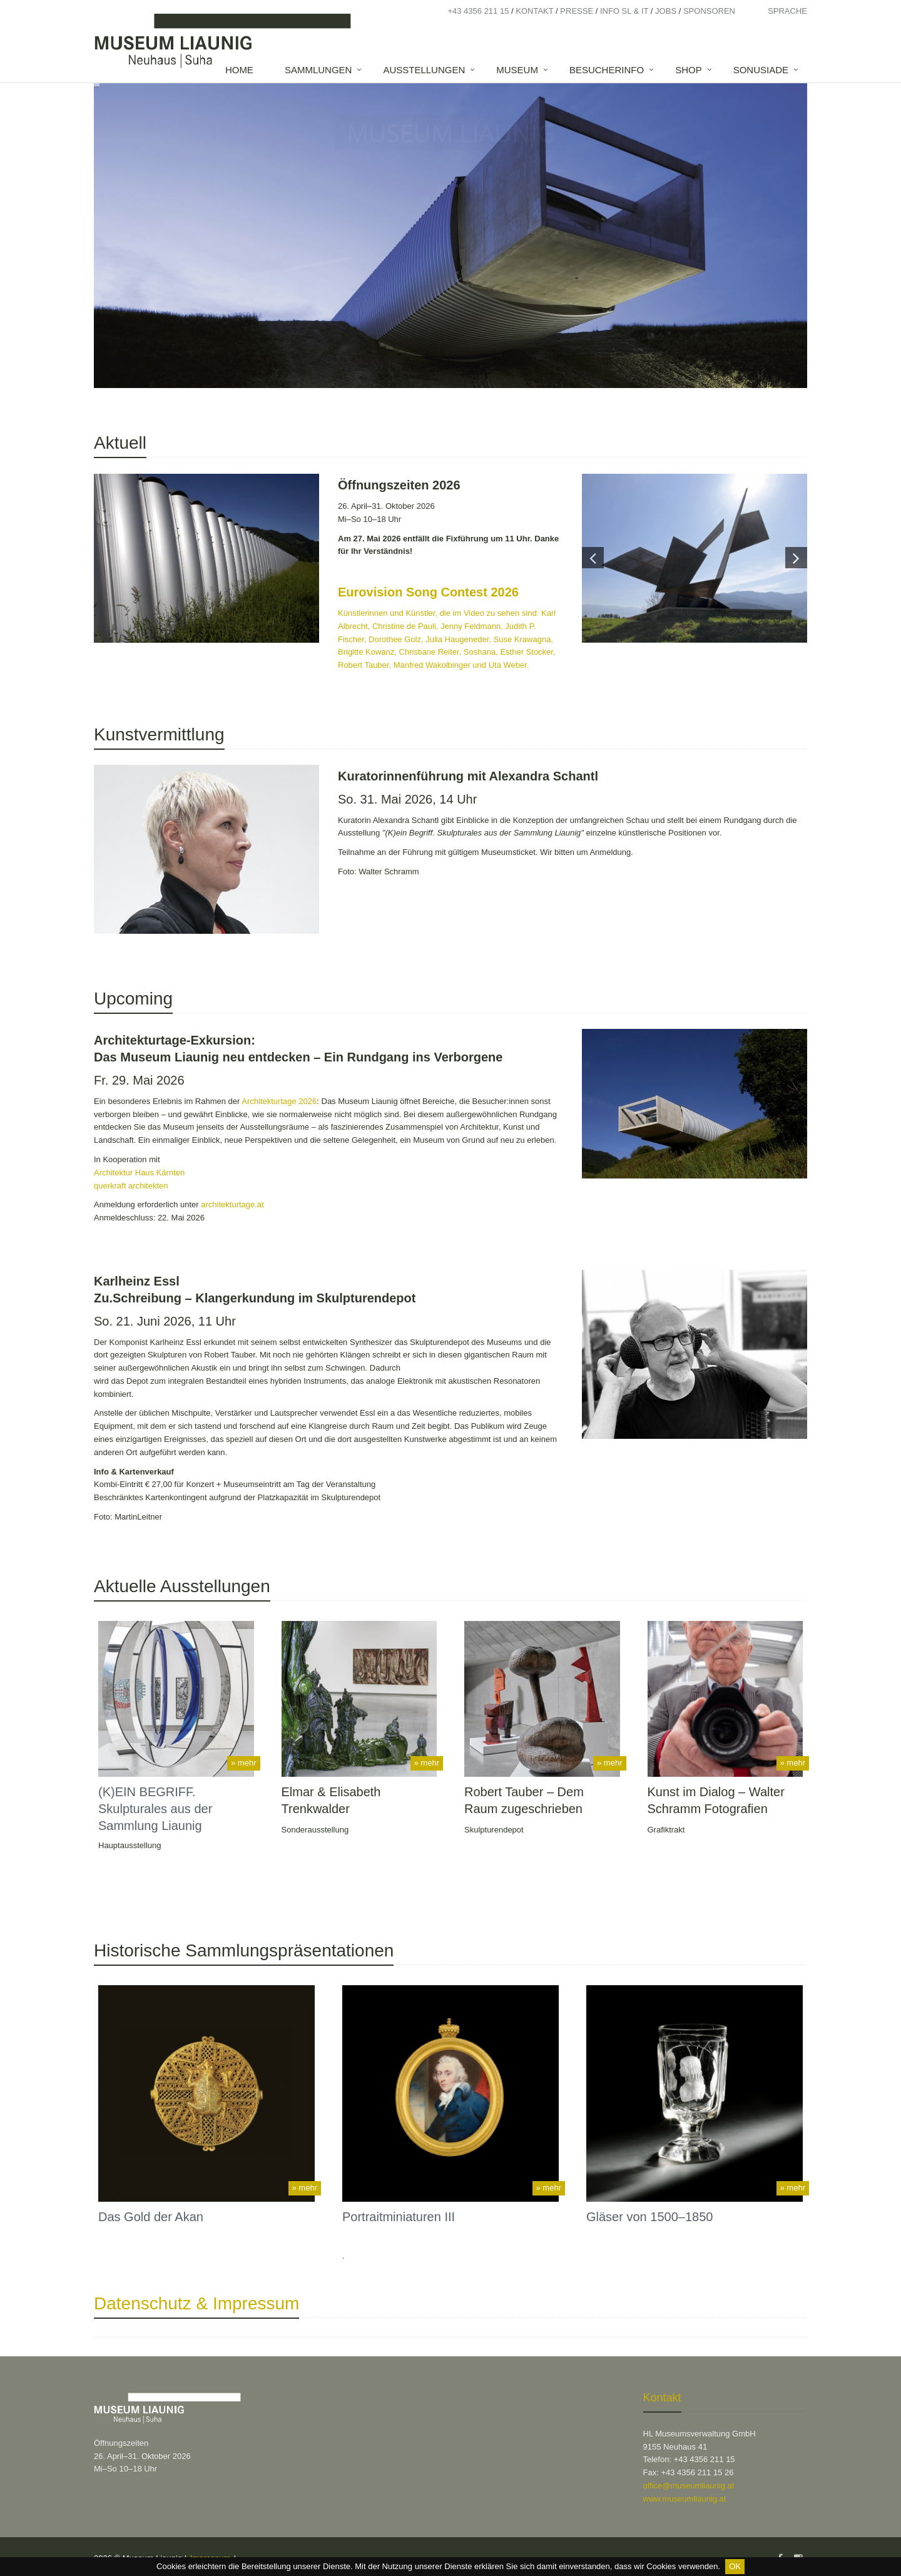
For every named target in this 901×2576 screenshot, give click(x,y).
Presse (576, 11)
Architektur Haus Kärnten (140, 1172)
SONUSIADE (760, 69)
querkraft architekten (132, 1185)
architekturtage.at (232, 1204)
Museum (517, 69)
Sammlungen (318, 69)
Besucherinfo (606, 69)
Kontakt (534, 11)
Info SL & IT (624, 11)
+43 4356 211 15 (478, 11)
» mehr (243, 1762)
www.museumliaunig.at (684, 2498)
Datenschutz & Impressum (196, 2303)
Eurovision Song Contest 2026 (428, 592)
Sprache (787, 11)
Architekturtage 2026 (279, 1101)
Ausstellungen (424, 69)
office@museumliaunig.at (689, 2485)
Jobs (665, 11)
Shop (688, 69)
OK (735, 2566)
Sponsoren (709, 11)
